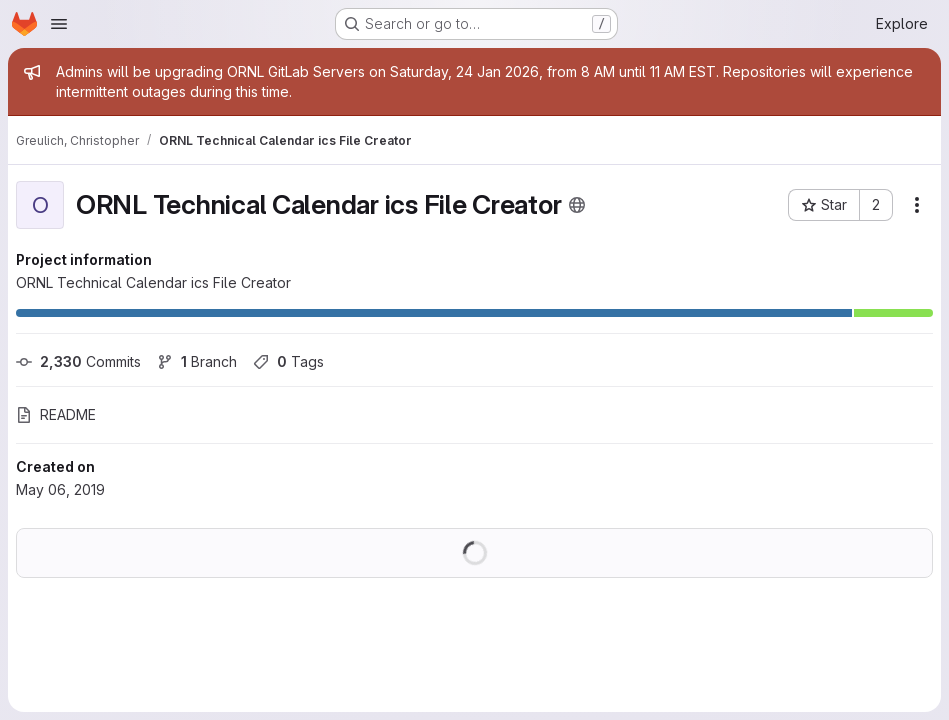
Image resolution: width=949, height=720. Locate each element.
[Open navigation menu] (59, 24)
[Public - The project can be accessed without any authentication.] (577, 205)
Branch (197, 361)
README (56, 414)
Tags (288, 361)
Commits (78, 361)
